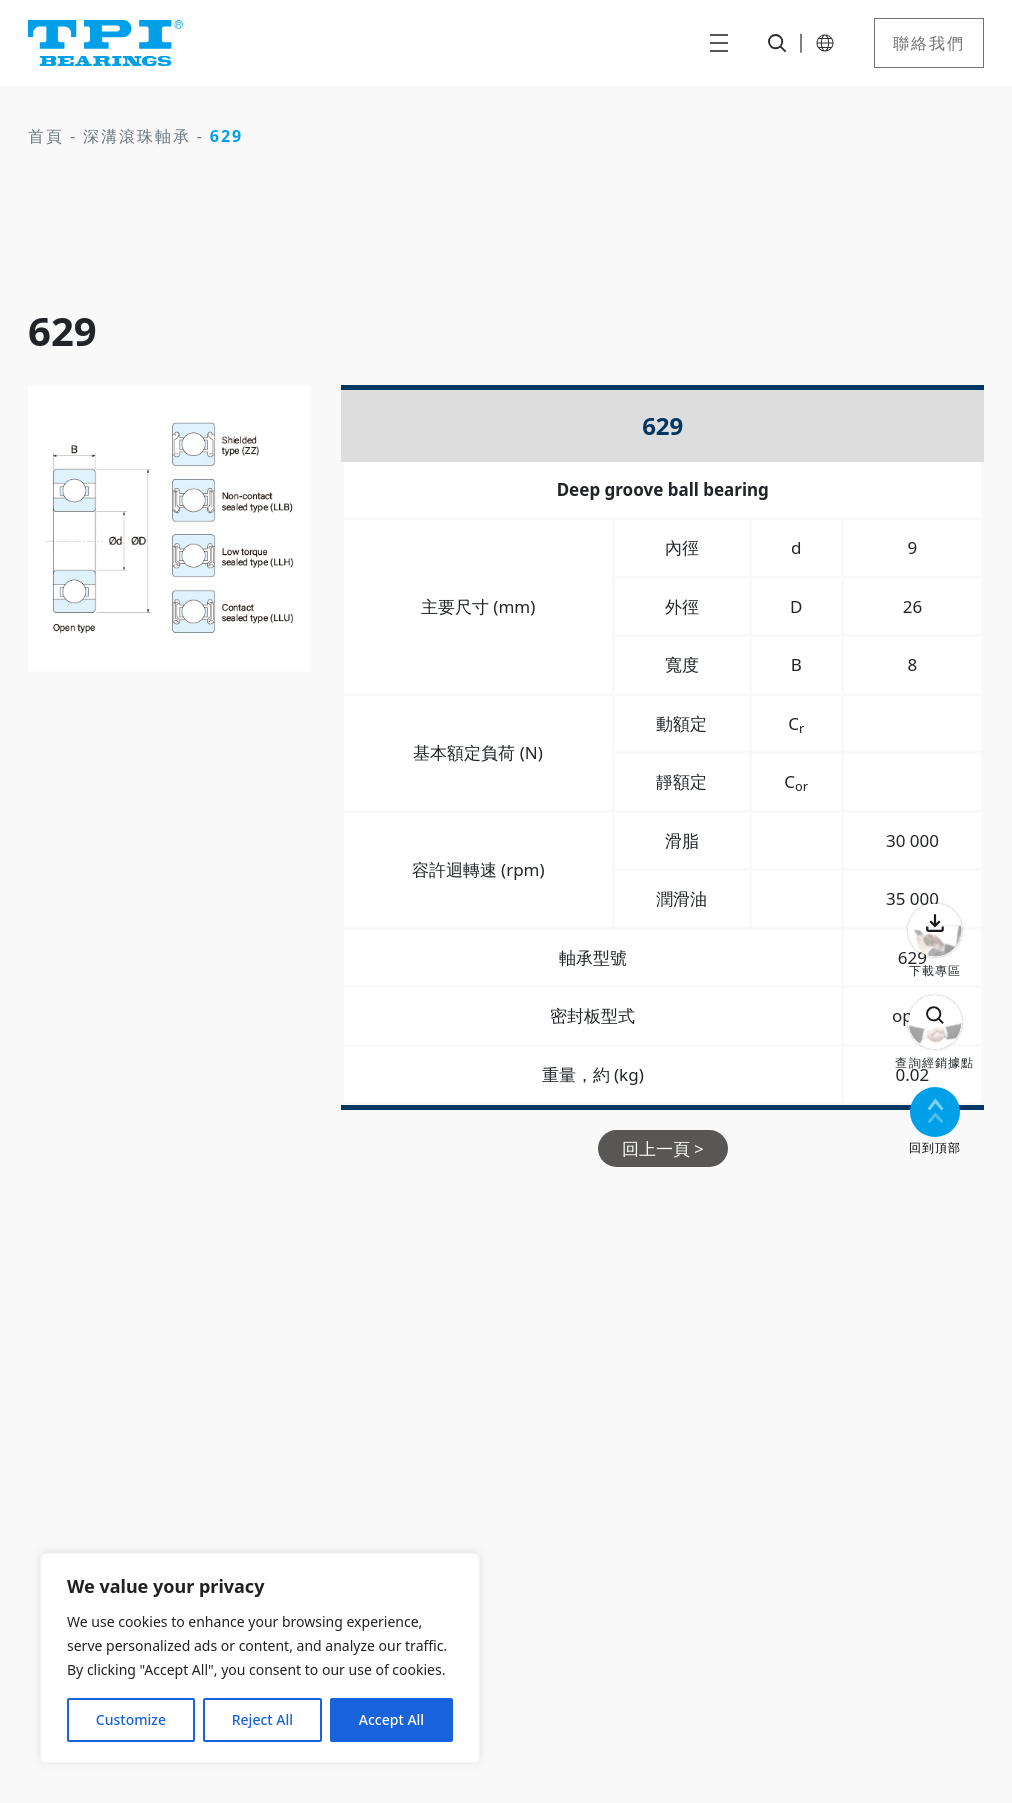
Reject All (262, 1719)
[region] (260, 1658)
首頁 (46, 136)
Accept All (391, 1719)
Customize (131, 1719)
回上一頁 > (663, 1148)
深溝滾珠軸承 (137, 136)
